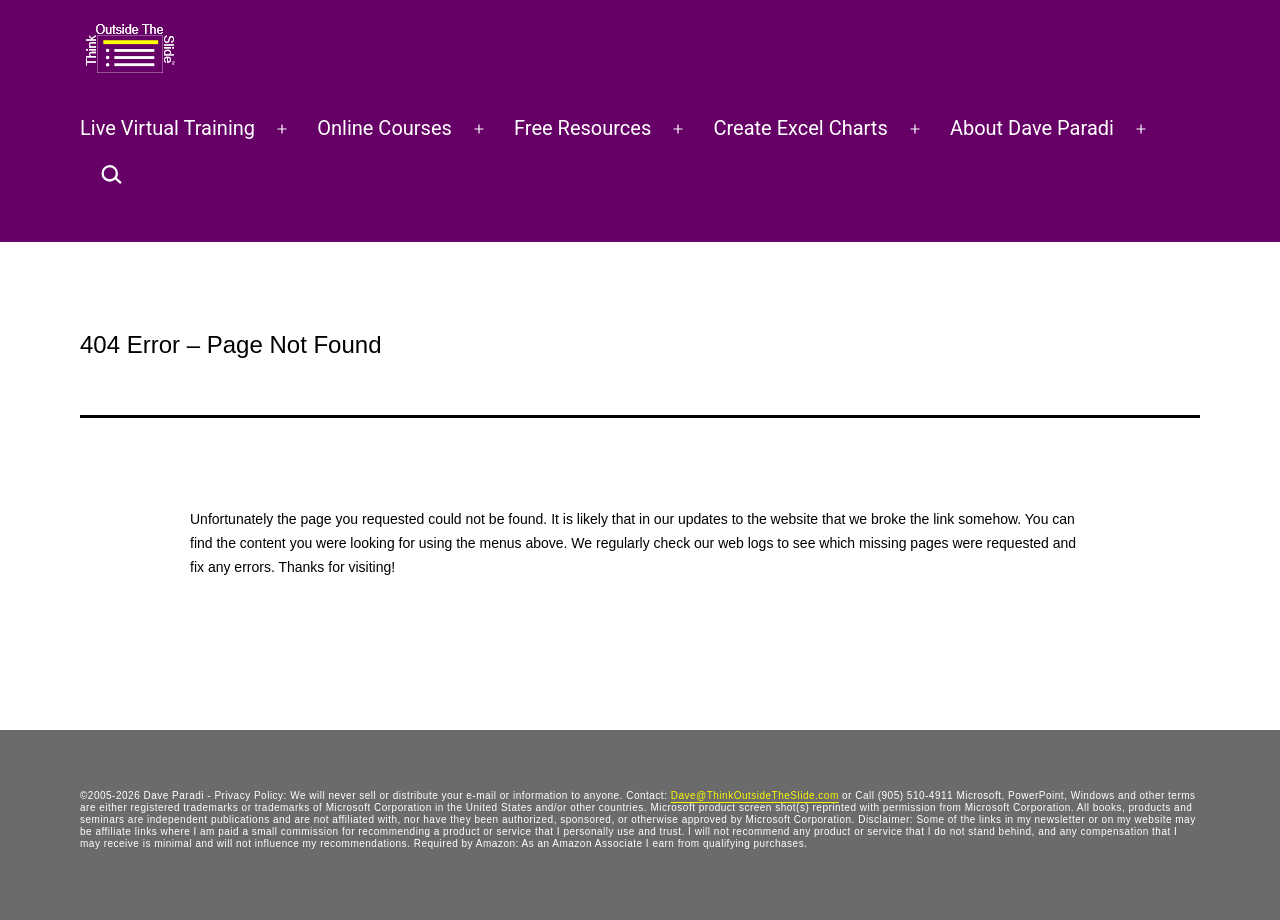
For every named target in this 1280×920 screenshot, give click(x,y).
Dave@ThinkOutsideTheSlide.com (755, 795)
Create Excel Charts (800, 128)
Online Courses (384, 128)
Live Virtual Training (167, 128)
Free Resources (582, 128)
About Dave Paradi (1032, 128)
